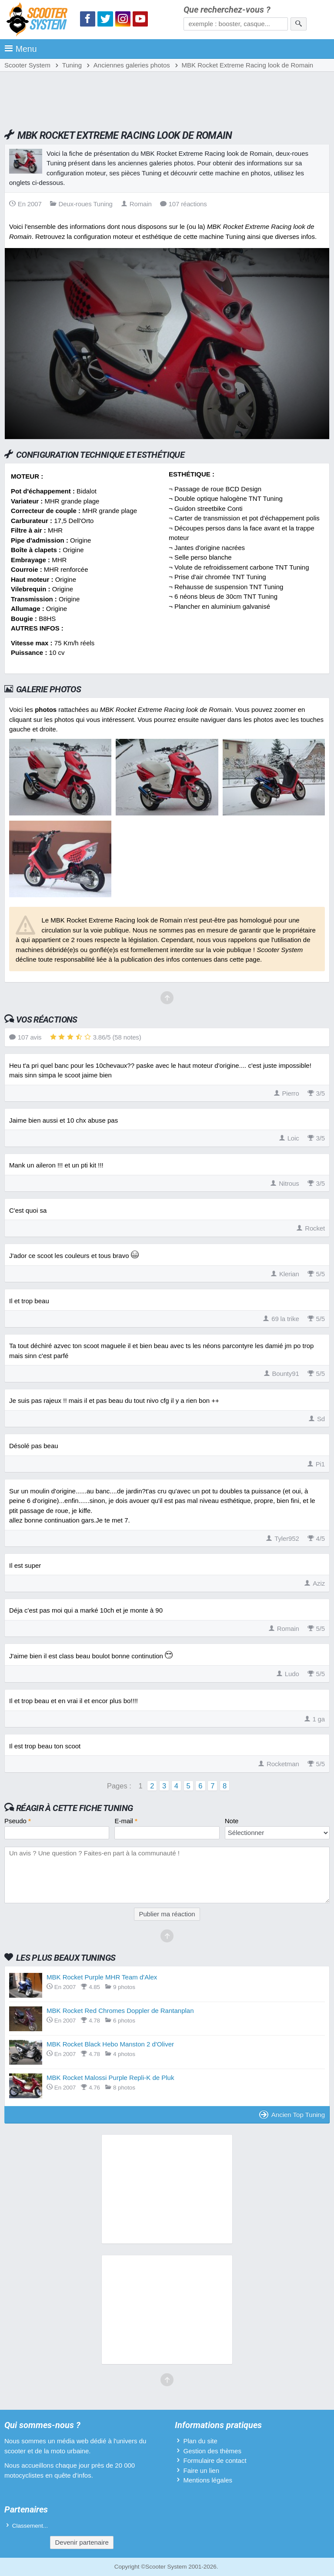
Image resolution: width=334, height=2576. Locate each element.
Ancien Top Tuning (292, 2114)
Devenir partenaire (81, 2542)
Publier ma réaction (167, 1914)
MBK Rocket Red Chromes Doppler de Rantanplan (120, 2010)
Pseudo (17, 1821)
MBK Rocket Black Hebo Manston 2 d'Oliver (110, 2044)
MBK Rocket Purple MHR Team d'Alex (102, 1977)
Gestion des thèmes (212, 2451)
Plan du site (200, 2441)
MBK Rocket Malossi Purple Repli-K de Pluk (110, 2077)
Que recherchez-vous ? (227, 9)
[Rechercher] (299, 23)
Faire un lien (201, 2470)
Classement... (30, 2525)
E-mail (125, 1821)
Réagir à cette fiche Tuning (74, 1808)
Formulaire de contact (214, 2460)
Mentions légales (207, 2480)
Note (232, 1821)
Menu (20, 49)
